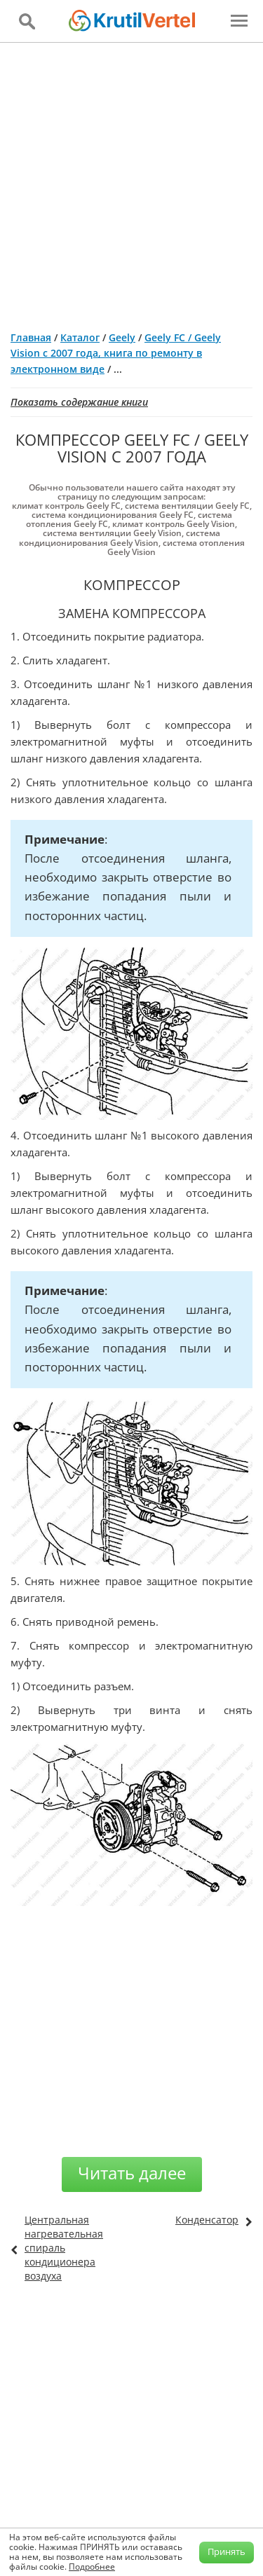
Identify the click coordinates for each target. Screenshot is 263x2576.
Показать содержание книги (79, 402)
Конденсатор (206, 2219)
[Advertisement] (131, 181)
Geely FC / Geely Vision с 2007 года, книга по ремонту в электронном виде (116, 353)
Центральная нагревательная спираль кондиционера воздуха (64, 2247)
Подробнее (92, 2566)
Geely (122, 337)
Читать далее (132, 2172)
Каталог (80, 337)
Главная (31, 337)
